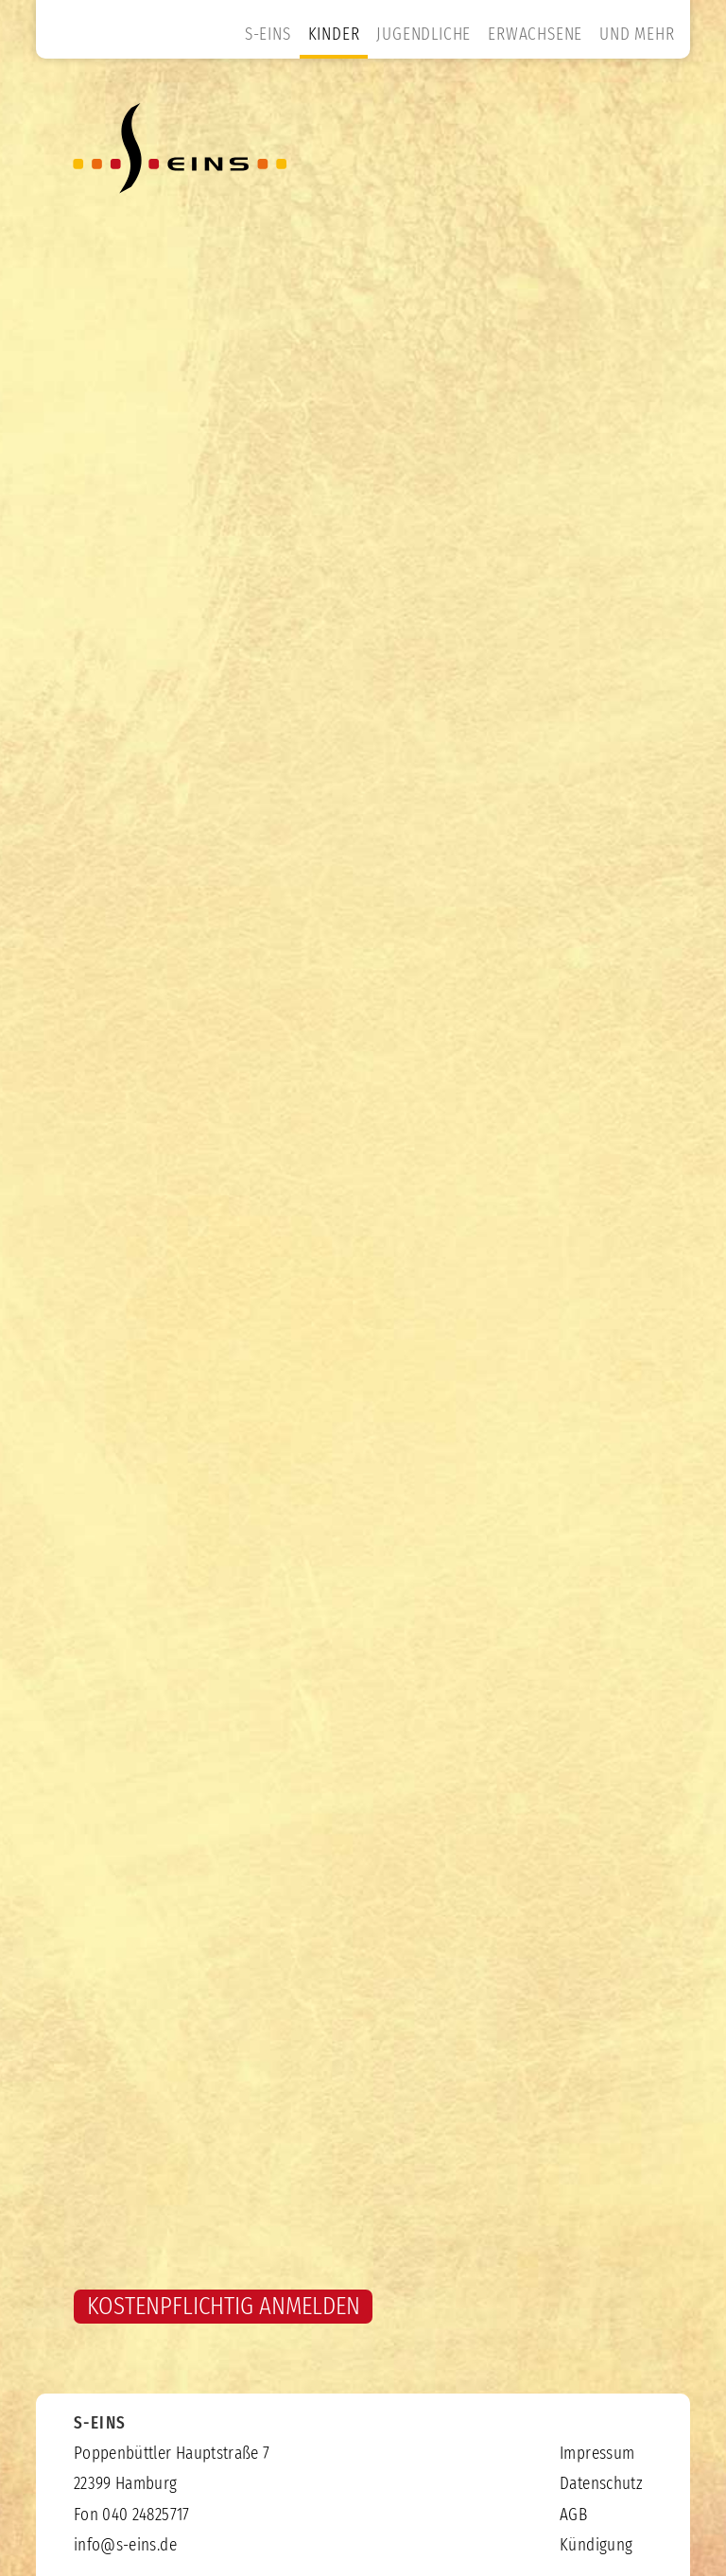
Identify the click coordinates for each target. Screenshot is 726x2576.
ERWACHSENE (535, 34)
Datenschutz (601, 2484)
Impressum (597, 2454)
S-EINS (268, 34)
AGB (573, 2515)
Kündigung (596, 2545)
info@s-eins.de (125, 2545)
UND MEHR (636, 34)
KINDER (334, 34)
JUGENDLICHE (423, 34)
